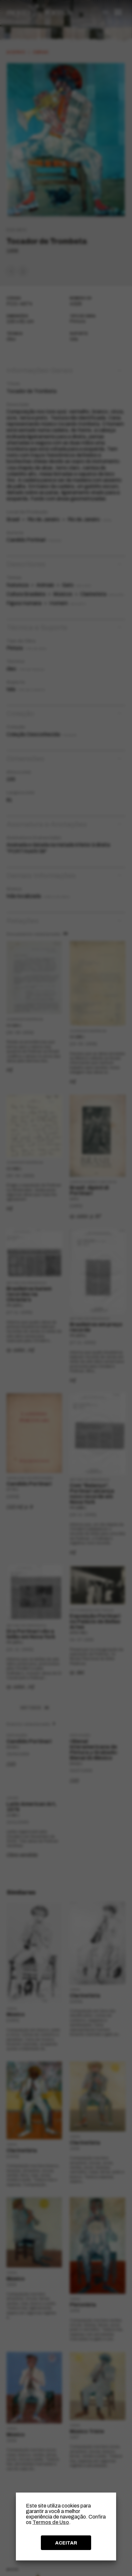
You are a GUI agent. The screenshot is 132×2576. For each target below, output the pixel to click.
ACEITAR (66, 2542)
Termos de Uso (50, 2522)
